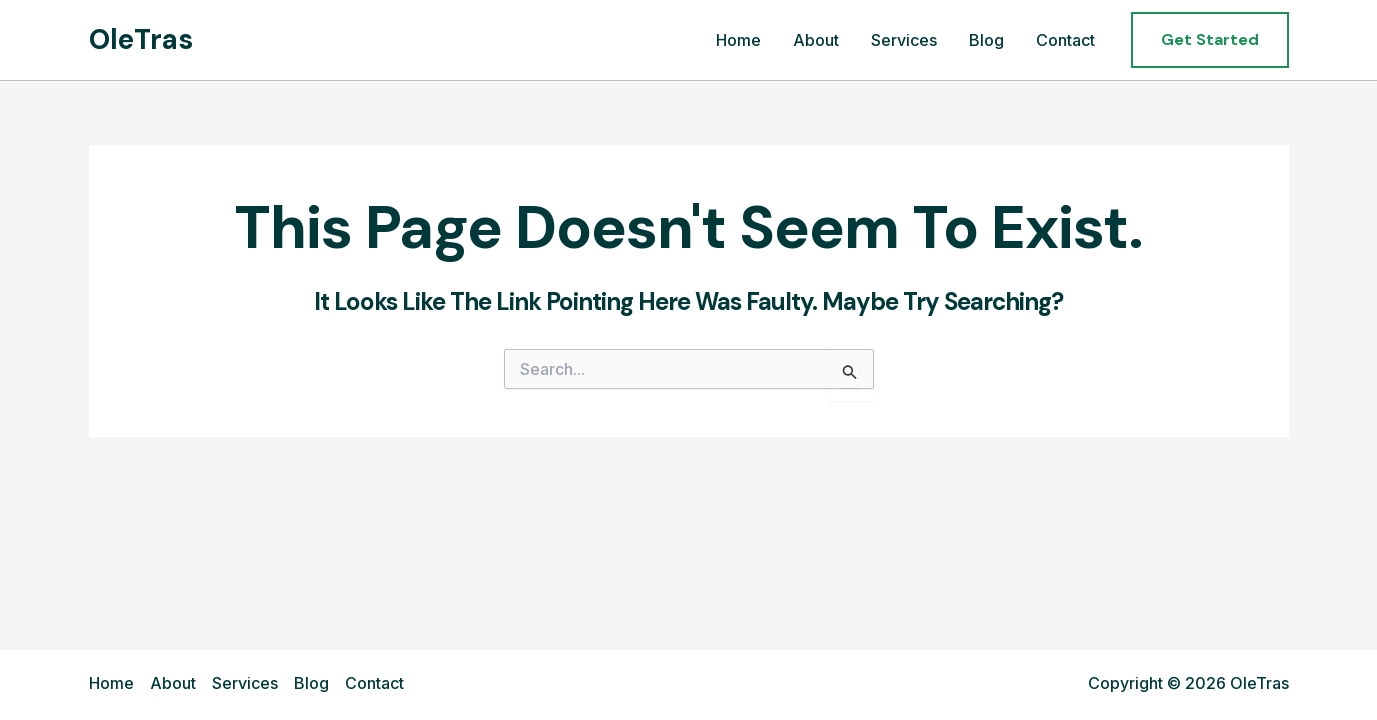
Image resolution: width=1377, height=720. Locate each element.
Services (904, 40)
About (816, 40)
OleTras (141, 39)
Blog (986, 40)
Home (738, 40)
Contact (1065, 40)
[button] (1210, 40)
